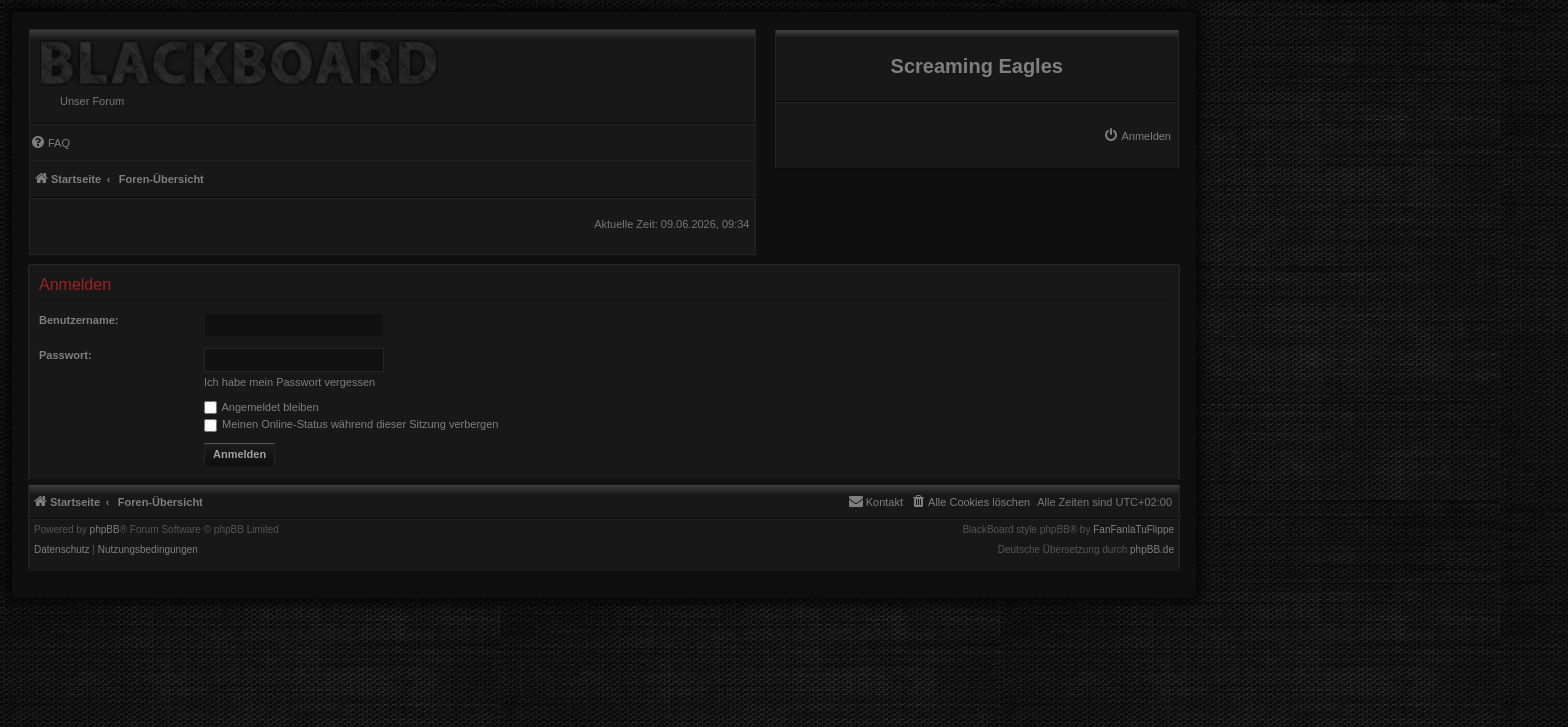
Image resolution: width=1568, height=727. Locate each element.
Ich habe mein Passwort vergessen (289, 382)
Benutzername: (78, 320)
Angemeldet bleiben (261, 407)
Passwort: (65, 355)
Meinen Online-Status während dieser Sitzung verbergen (351, 424)
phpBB (105, 530)
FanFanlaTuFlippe (1133, 530)
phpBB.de (1152, 550)
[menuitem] (1137, 136)
